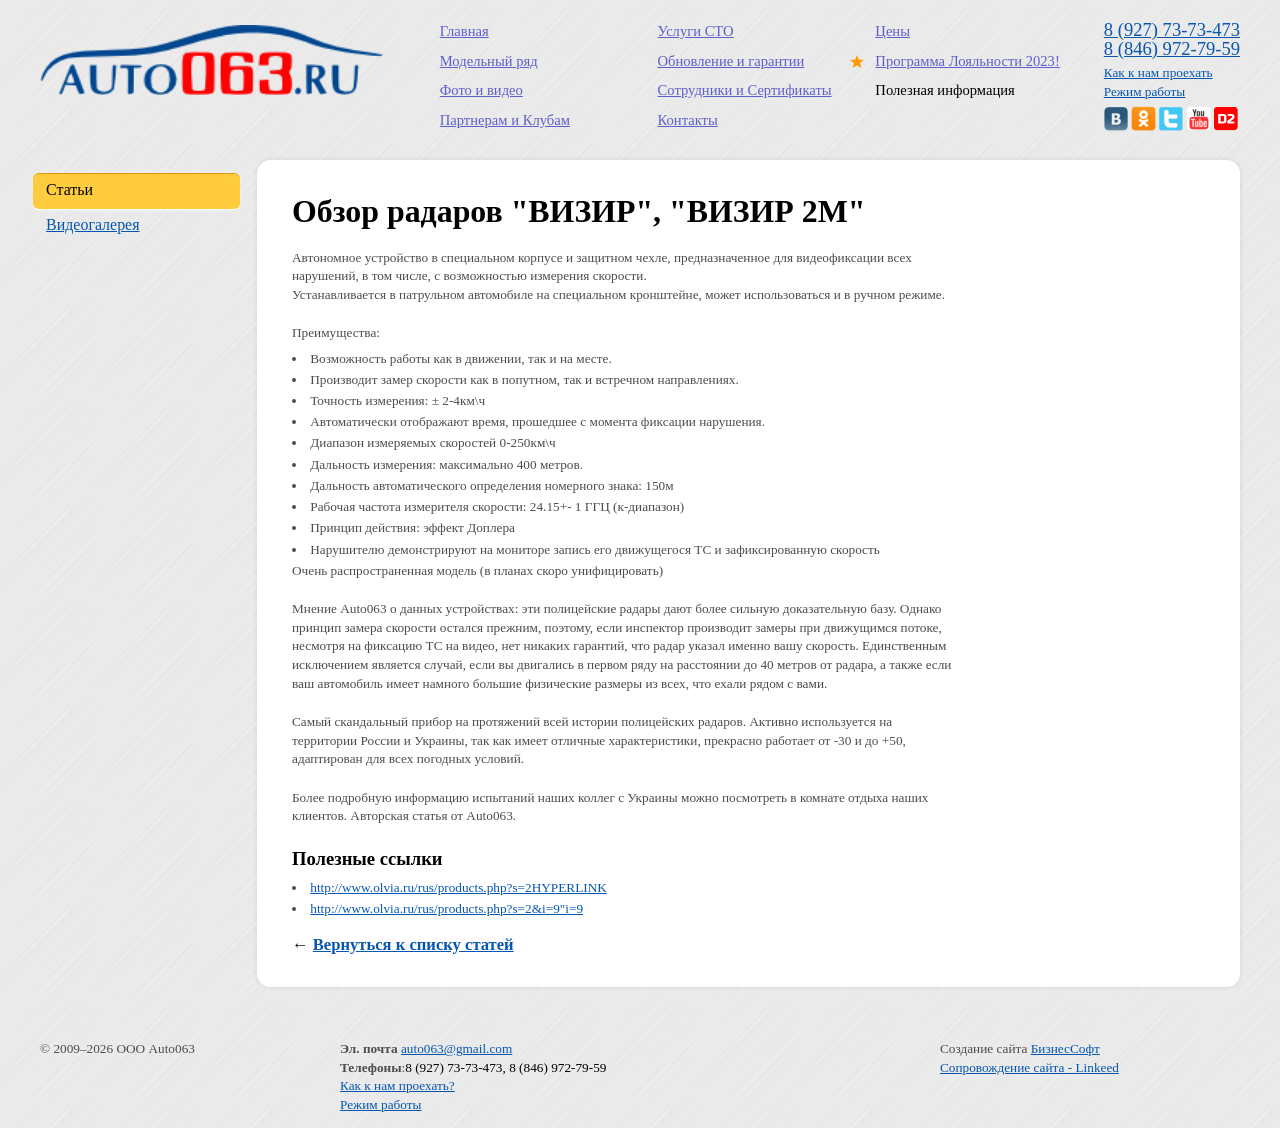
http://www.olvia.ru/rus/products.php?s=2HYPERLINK (458, 887)
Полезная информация (944, 90)
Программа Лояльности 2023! (963, 61)
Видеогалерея (92, 224)
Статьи (69, 189)
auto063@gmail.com (456, 1048)
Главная (464, 31)
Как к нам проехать (1158, 72)
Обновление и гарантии (731, 61)
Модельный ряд (489, 61)
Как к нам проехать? (397, 1085)
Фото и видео (481, 90)
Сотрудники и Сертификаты (745, 90)
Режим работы (1145, 91)
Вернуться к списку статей (413, 944)
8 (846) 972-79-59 (1172, 48)
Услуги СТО (696, 31)
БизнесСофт (1065, 1048)
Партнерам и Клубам (505, 120)
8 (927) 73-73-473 (1172, 29)
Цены (892, 31)
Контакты (688, 120)
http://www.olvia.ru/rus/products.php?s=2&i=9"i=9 (446, 908)
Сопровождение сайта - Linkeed (1029, 1067)
